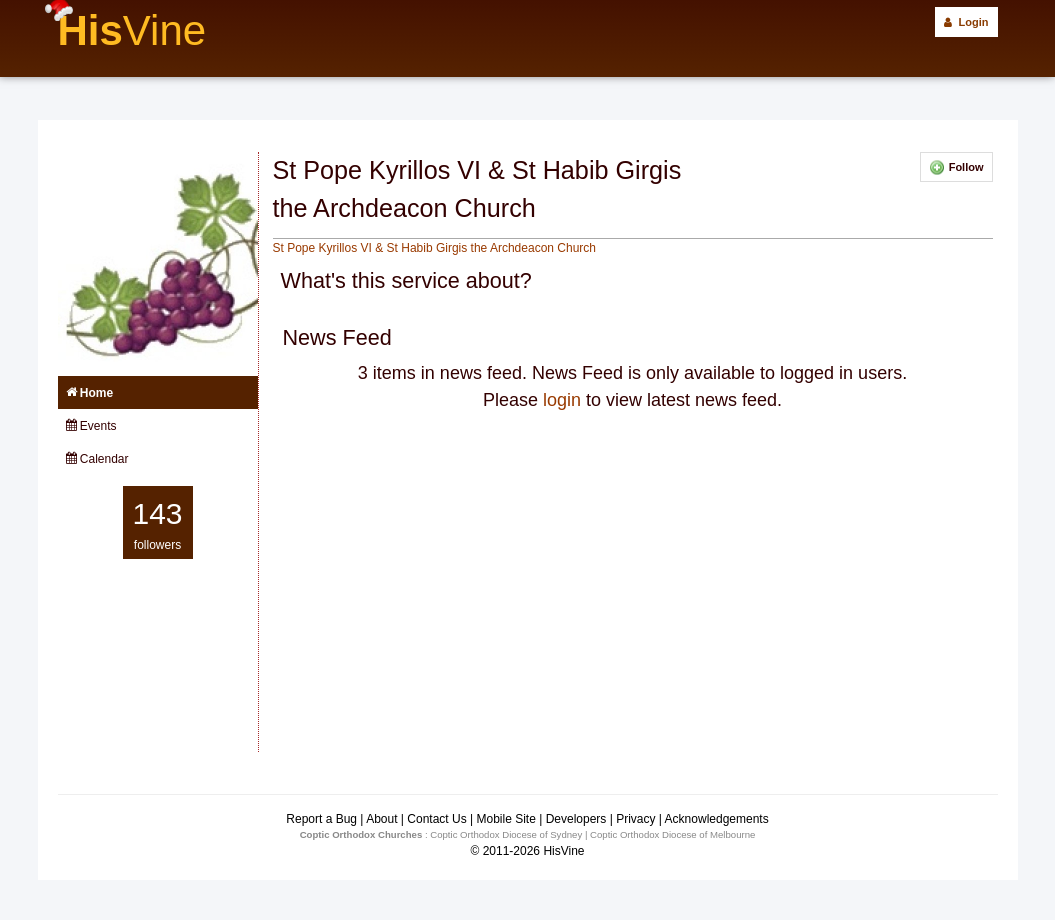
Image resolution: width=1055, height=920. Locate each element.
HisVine (563, 851)
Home (90, 393)
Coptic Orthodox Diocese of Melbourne (672, 834)
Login (966, 22)
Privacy (635, 819)
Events (91, 426)
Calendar (97, 459)
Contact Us (436, 819)
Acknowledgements (717, 819)
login (562, 400)
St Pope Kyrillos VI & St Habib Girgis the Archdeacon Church (435, 248)
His (132, 30)
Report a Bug (321, 819)
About (381, 819)
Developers (576, 819)
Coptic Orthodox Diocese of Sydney (506, 834)
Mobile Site (505, 819)
